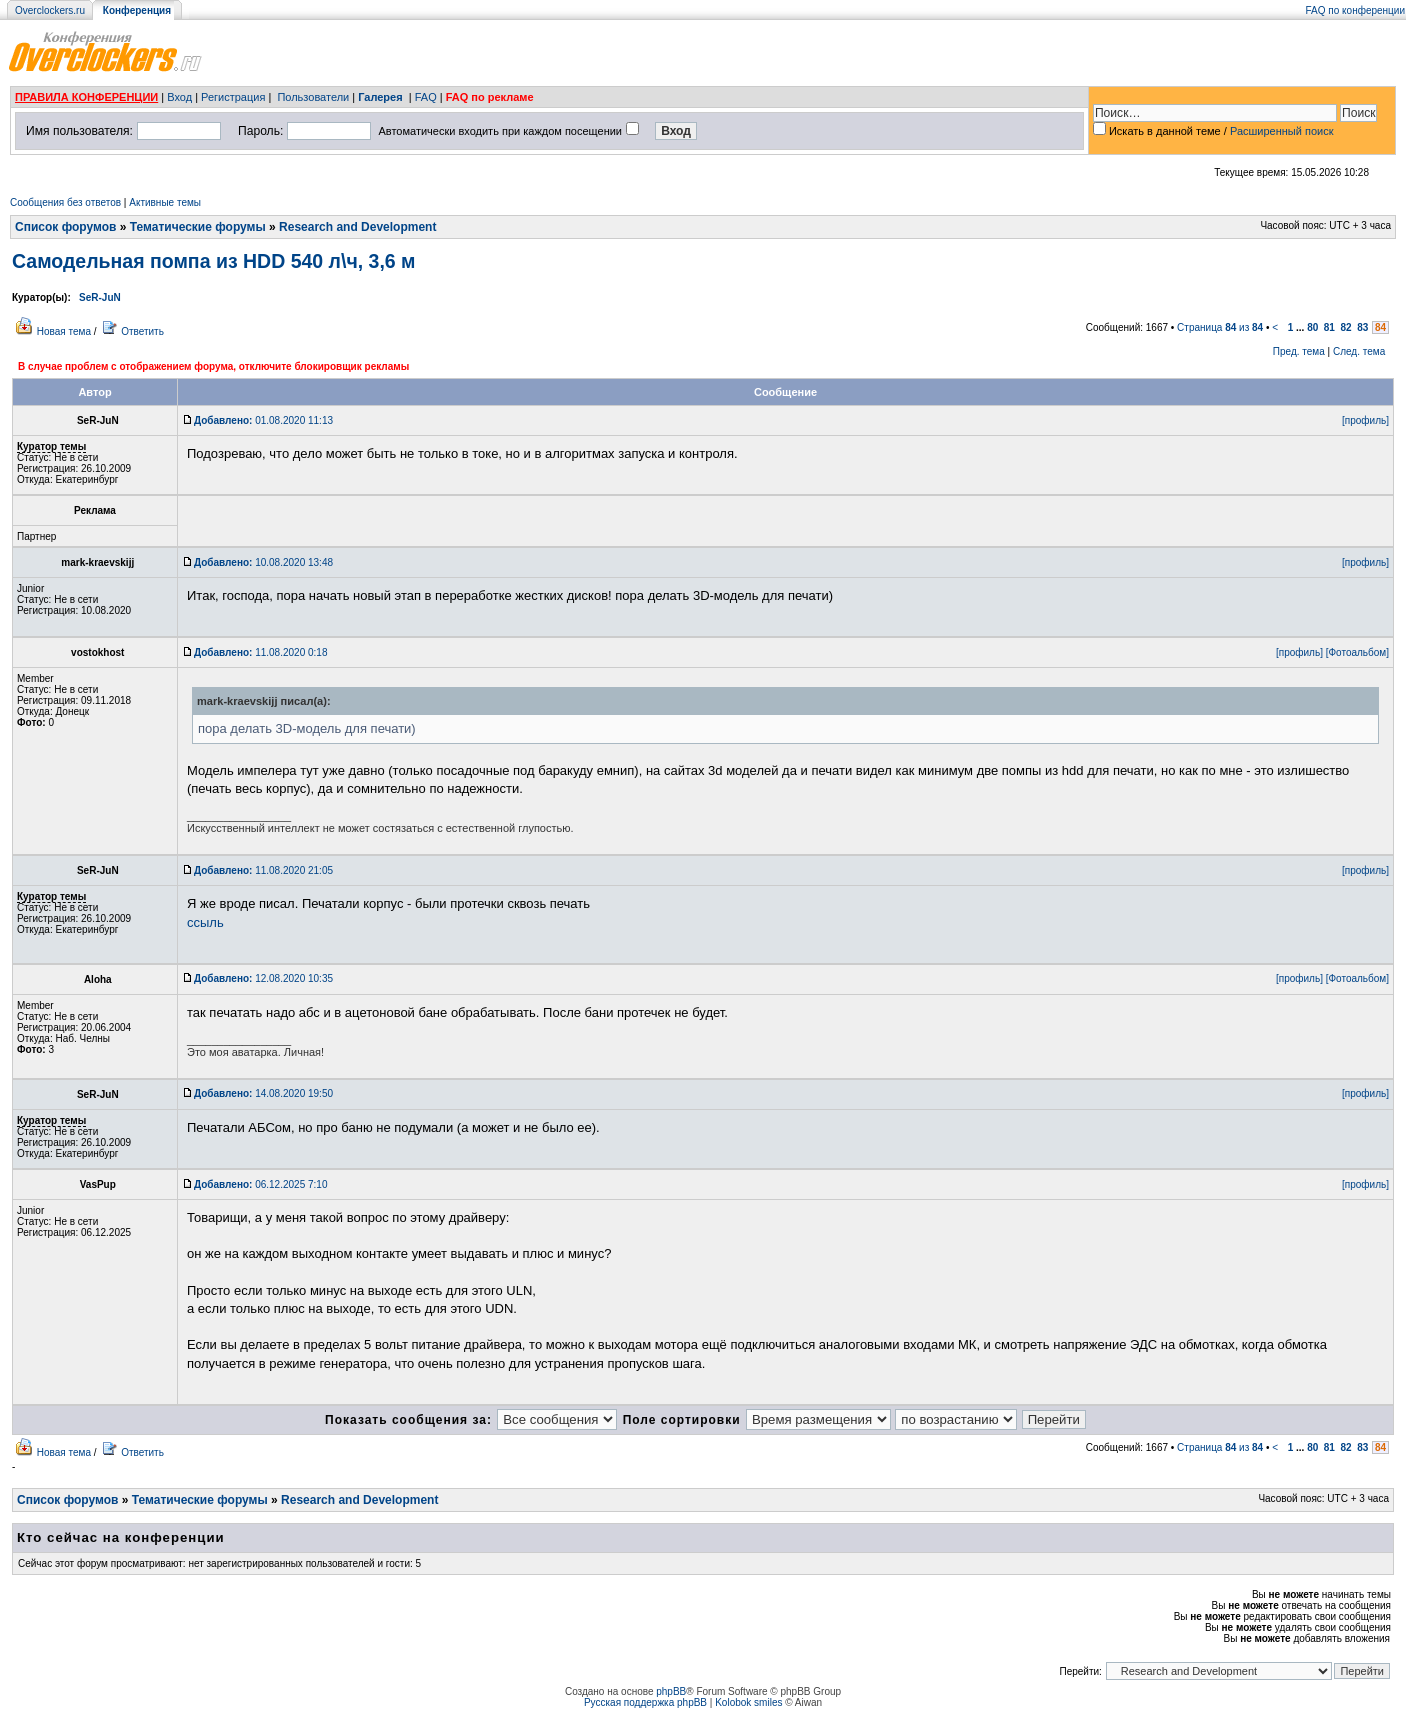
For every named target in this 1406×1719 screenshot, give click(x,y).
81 (1329, 327)
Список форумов (65, 227)
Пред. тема (1299, 351)
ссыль (205, 922)
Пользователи (313, 97)
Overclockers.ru (50, 10)
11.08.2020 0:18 (260, 652)
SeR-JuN (100, 297)
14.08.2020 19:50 (263, 1093)
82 (1346, 327)
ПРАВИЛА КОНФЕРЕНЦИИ (86, 97)
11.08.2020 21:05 (263, 870)
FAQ (426, 97)
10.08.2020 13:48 (263, 562)
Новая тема (64, 331)
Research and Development (357, 227)
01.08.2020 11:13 (263, 420)
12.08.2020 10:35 (263, 978)
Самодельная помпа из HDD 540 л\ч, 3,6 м (214, 261)
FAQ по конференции (1355, 10)
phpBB (671, 1691)
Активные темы (165, 202)
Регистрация (233, 97)
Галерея (380, 97)
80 (1312, 327)
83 (1362, 327)
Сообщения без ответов (65, 202)
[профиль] (1365, 420)
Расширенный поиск (1282, 131)
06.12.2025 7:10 (260, 1184)
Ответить (142, 331)
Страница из (1220, 327)
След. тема (1359, 351)
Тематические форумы (198, 227)
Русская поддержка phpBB (645, 1702)
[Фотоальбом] (1357, 652)
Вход (179, 97)
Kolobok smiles (748, 1702)
